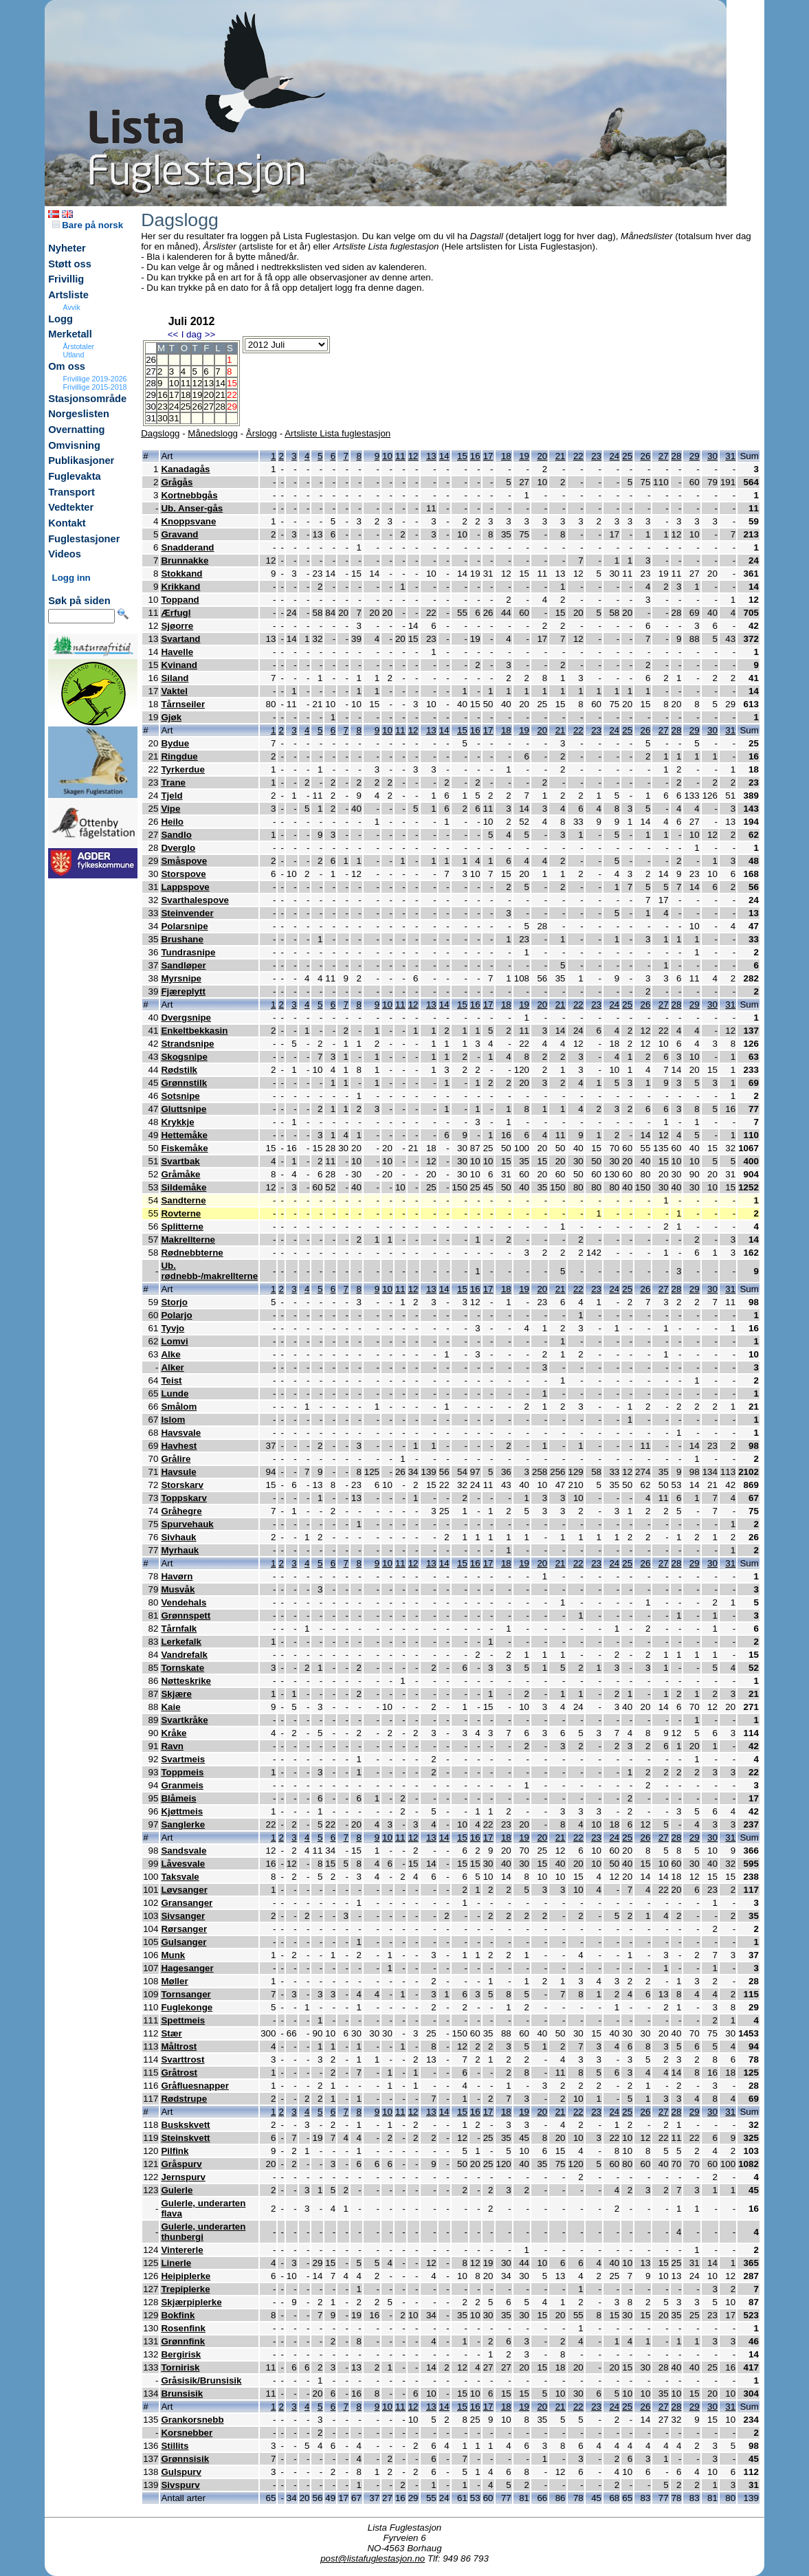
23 (162, 406)
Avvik (71, 307)
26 (197, 406)
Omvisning (74, 445)
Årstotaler (79, 346)
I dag (191, 334)
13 (208, 383)
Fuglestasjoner (84, 538)
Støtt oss (69, 263)
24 (174, 406)
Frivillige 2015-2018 (95, 387)
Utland (74, 355)
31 (174, 418)
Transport (71, 492)
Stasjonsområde (87, 398)
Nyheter (67, 248)
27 (208, 406)
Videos (64, 553)
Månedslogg (213, 433)
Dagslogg (160, 433)
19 (197, 395)
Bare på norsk (88, 225)
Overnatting (76, 429)
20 (208, 395)
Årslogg (261, 433)
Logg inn (71, 578)
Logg (60, 318)
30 (162, 418)
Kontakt (67, 523)
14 (220, 383)
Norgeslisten (78, 413)
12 (197, 383)
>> (210, 334)
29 (694, 456)
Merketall (70, 334)
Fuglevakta (74, 476)
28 (220, 406)
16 (162, 395)
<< (173, 334)
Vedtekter (70, 507)
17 (174, 395)
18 (186, 395)
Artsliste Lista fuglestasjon (337, 433)
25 (186, 406)
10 (174, 383)
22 (578, 456)
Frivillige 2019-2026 (95, 379)
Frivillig (66, 279)
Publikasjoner (81, 460)
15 (462, 456)
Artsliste (68, 294)
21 (220, 395)
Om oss (66, 366)
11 (186, 383)
